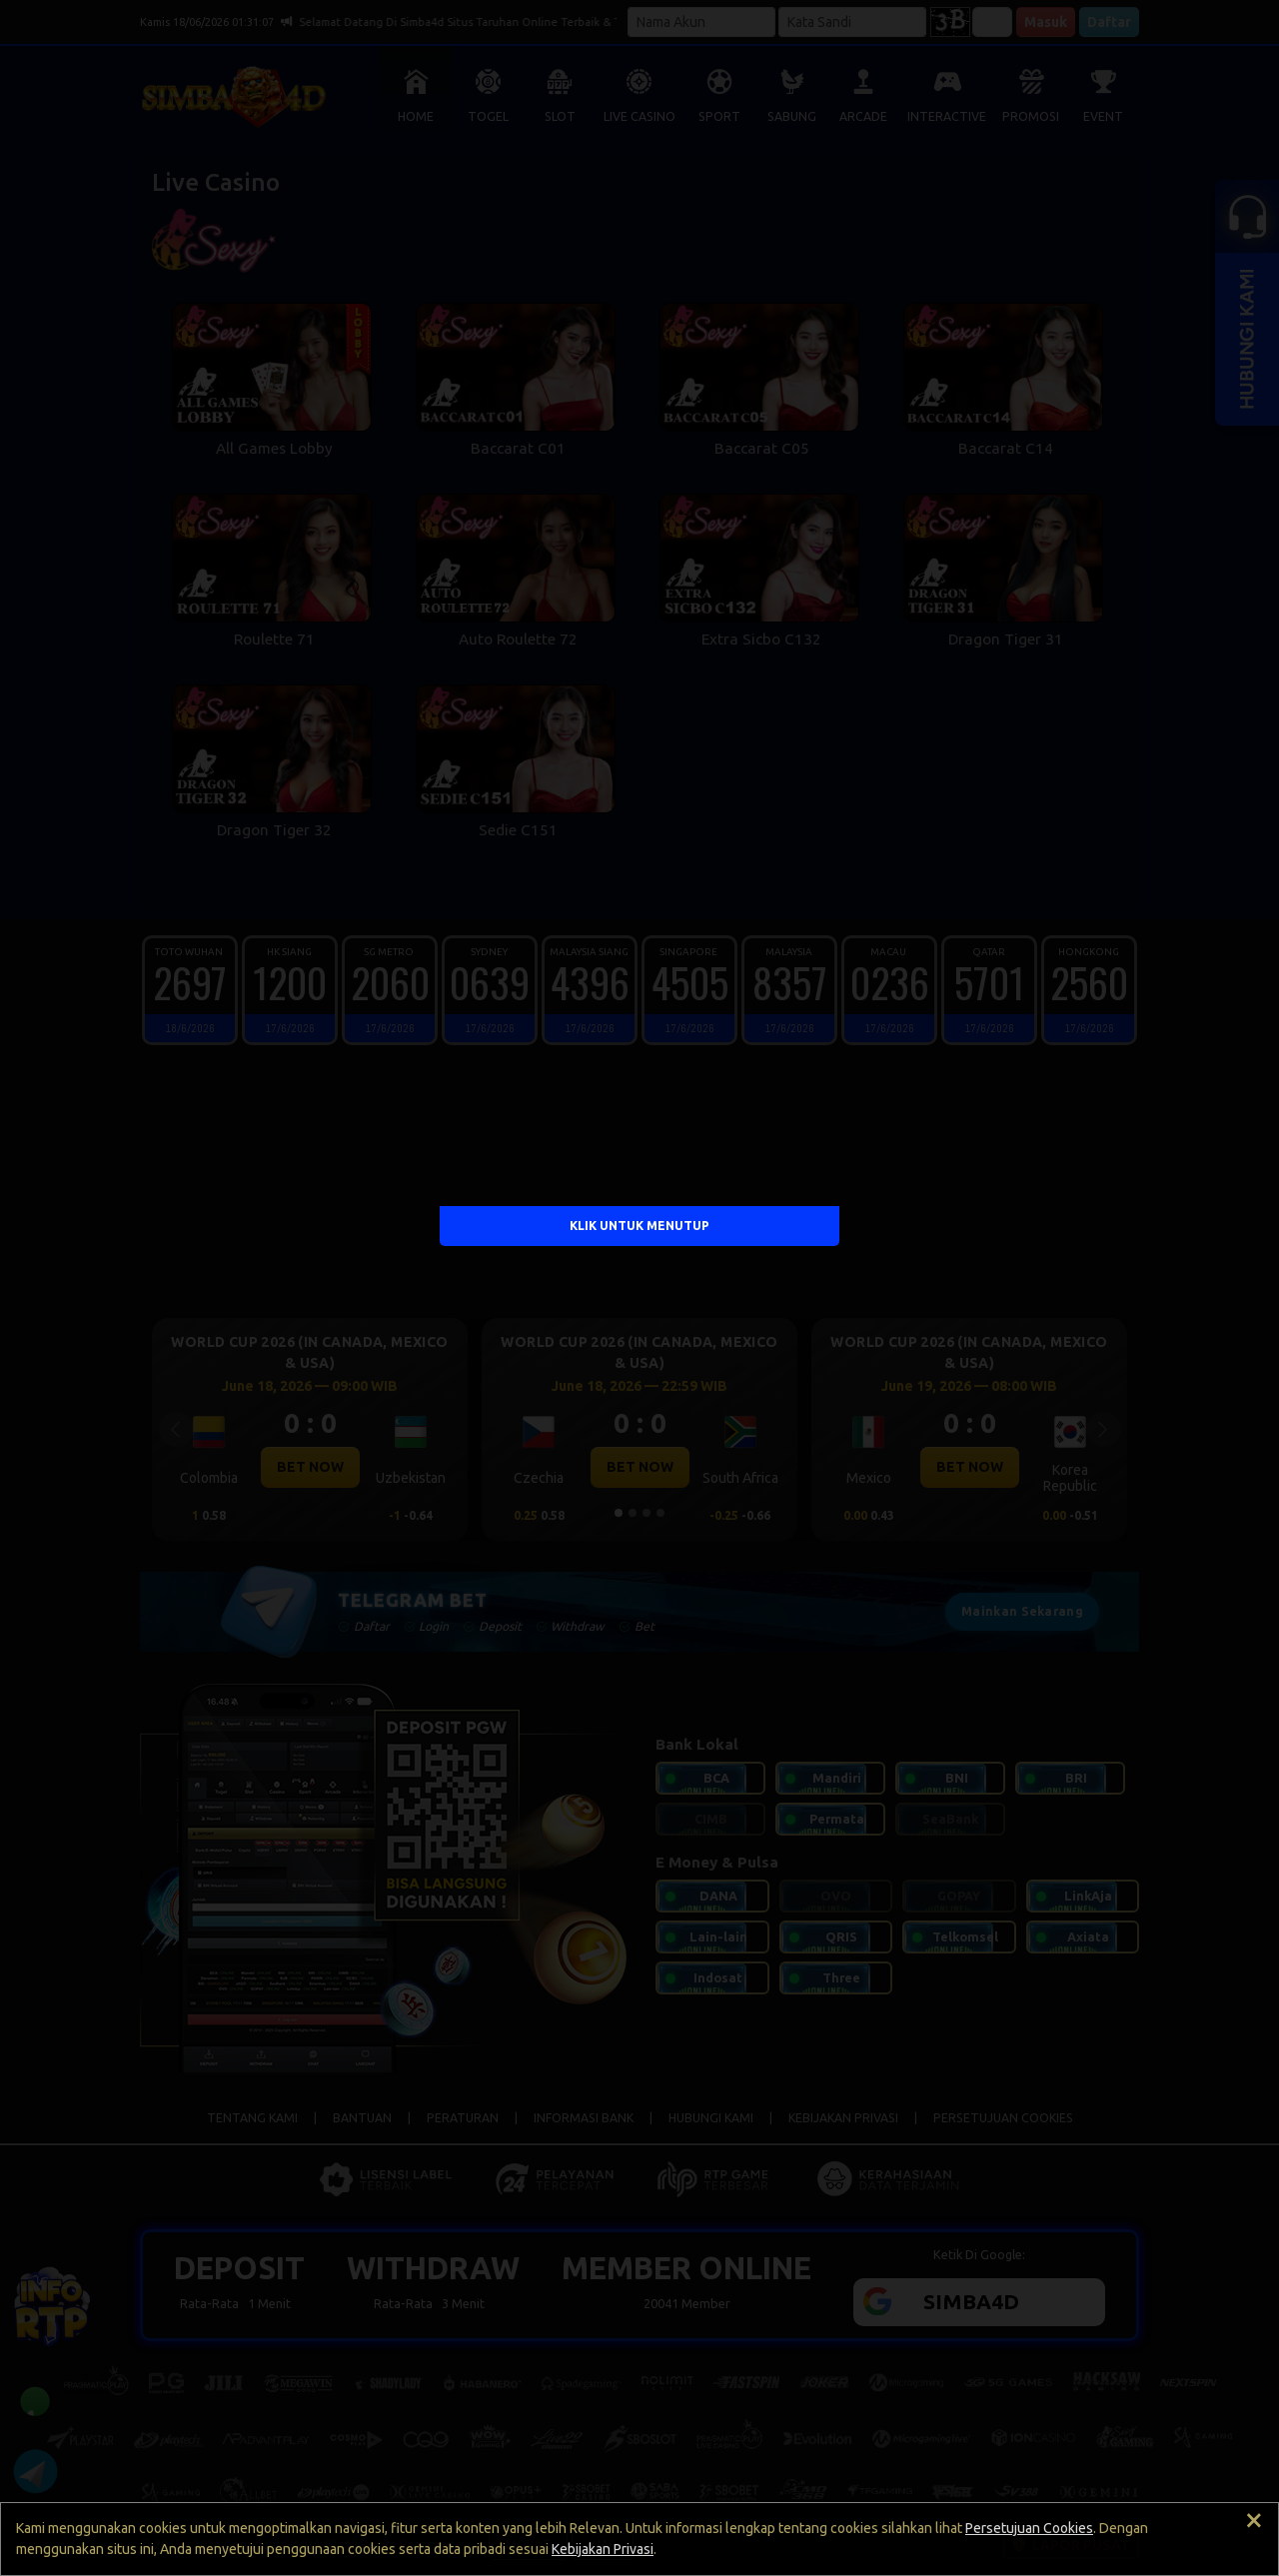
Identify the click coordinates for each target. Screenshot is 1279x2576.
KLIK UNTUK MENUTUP (639, 1225)
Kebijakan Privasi (602, 2549)
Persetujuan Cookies (1029, 2528)
